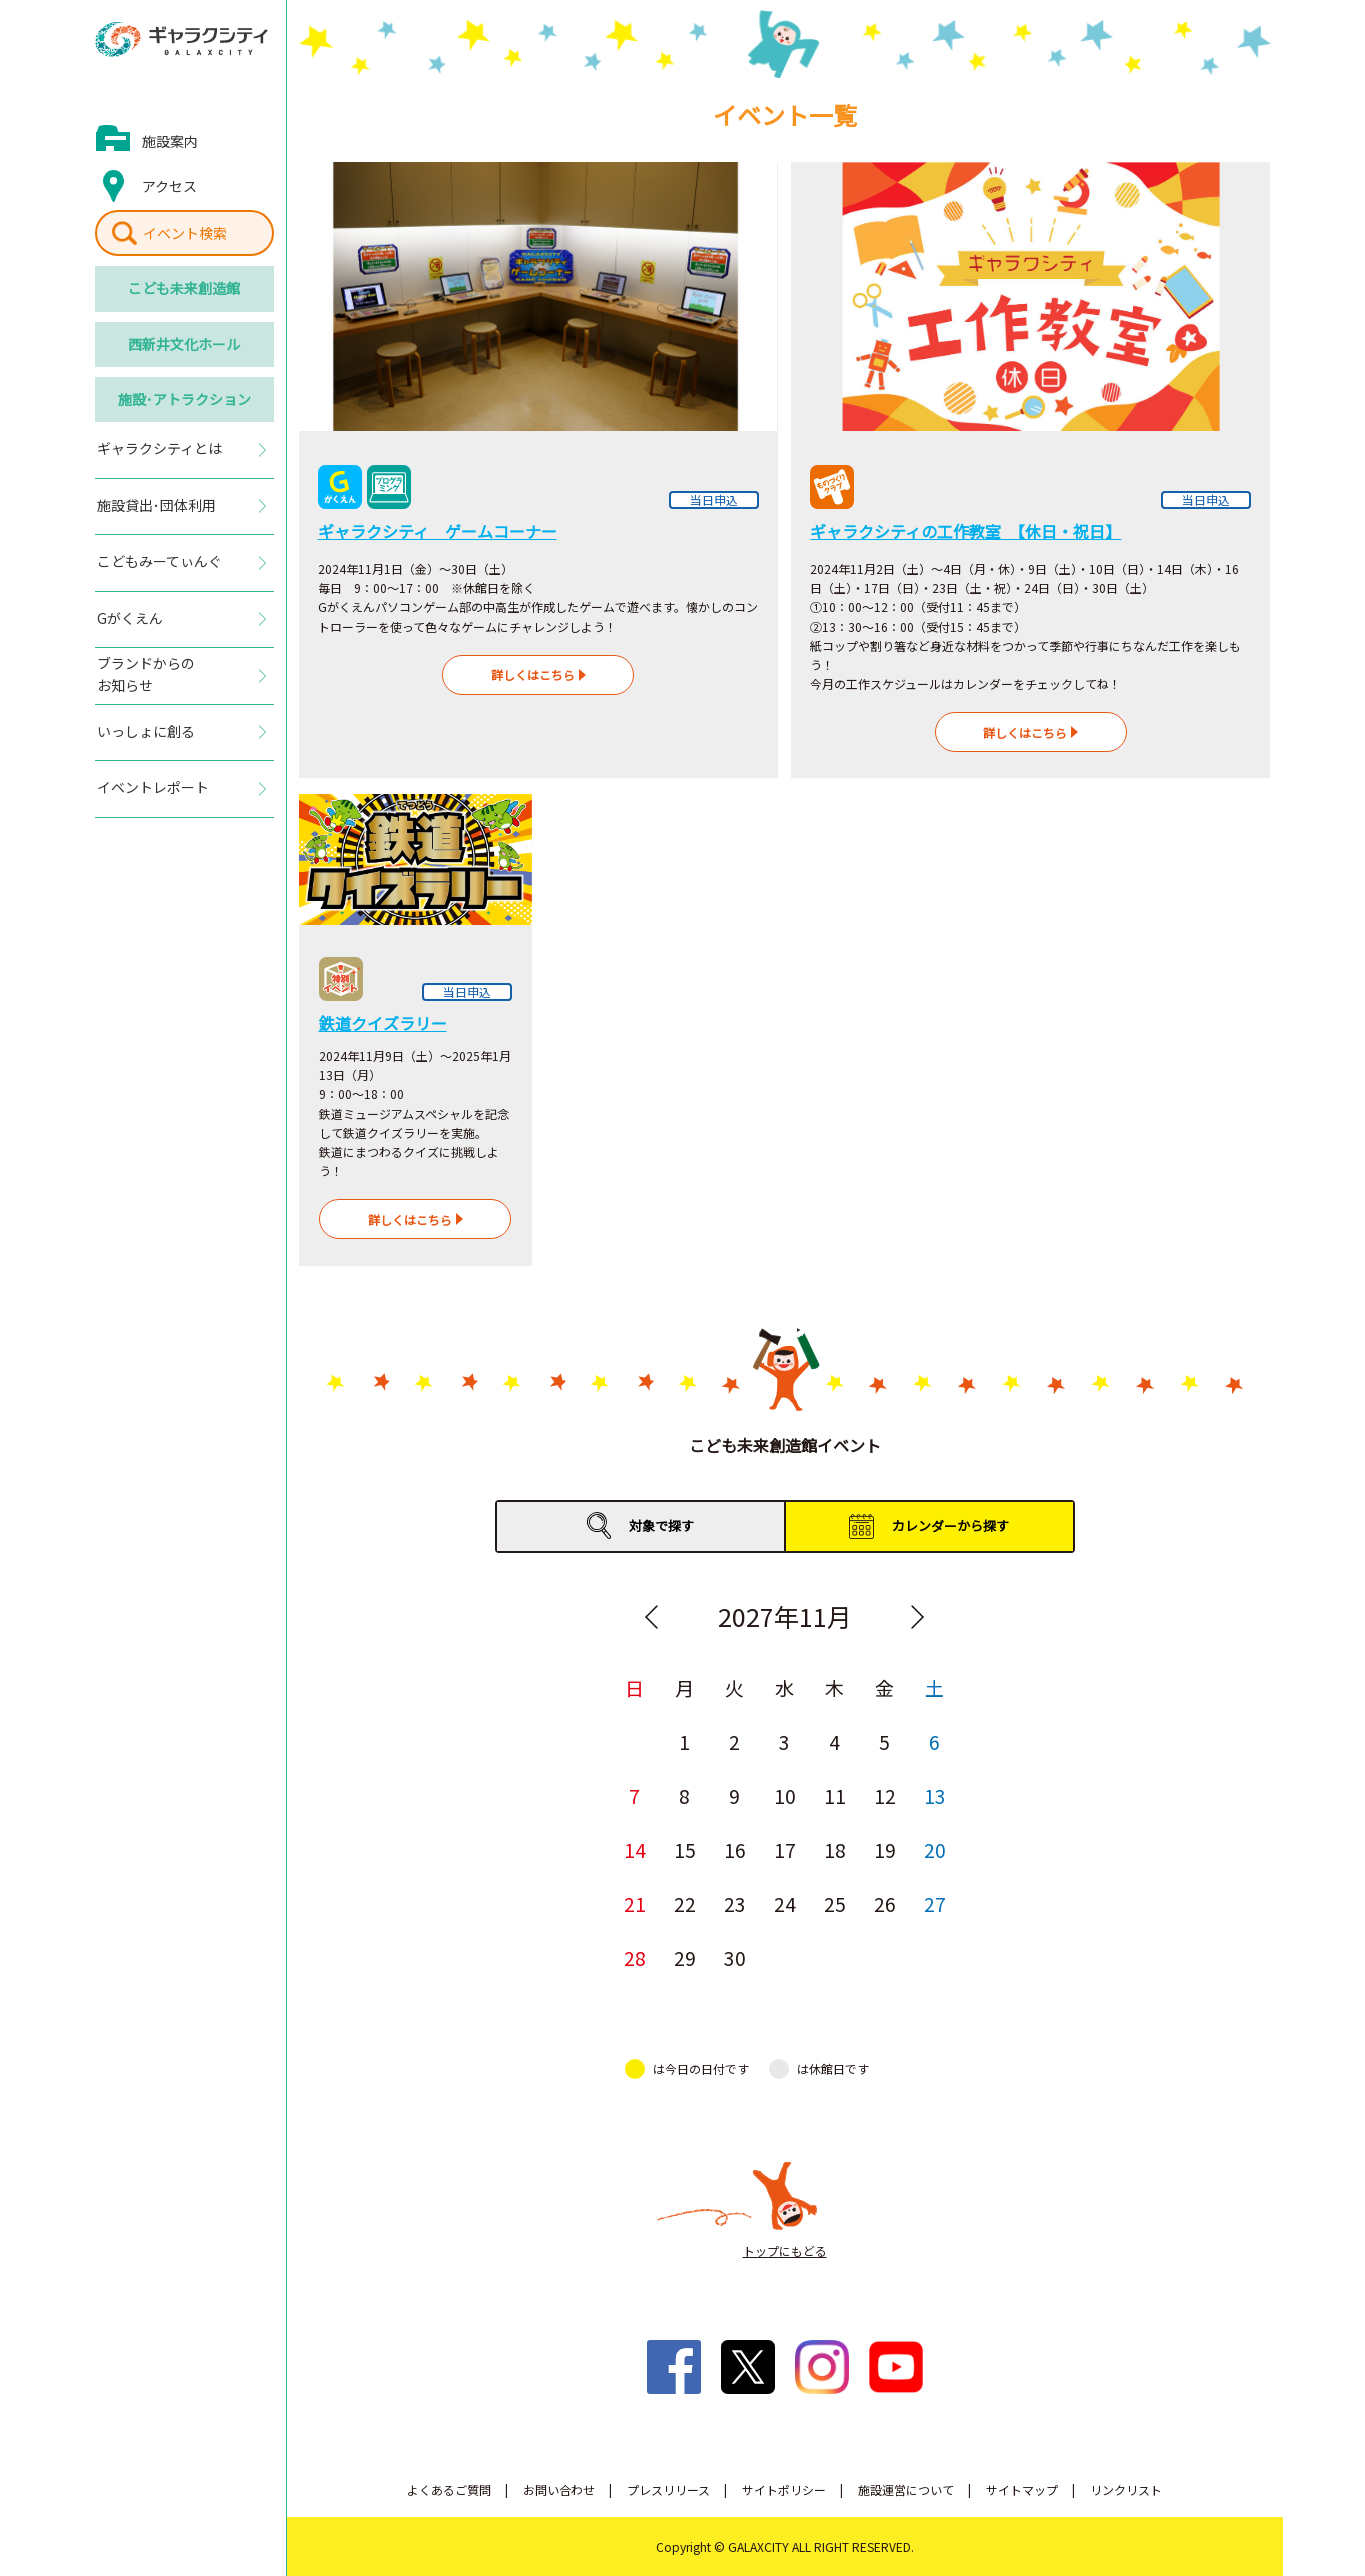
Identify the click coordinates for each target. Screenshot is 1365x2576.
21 (635, 1903)
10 (785, 1795)
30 (735, 1957)
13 (935, 1795)
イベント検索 (185, 233)
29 (685, 1957)
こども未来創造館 (184, 288)
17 (785, 1849)
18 (835, 1849)
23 (735, 1903)
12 (885, 1795)
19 (885, 1849)
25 (835, 1903)
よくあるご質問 (449, 2489)
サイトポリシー (784, 2489)
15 (685, 1849)
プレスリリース (668, 2489)
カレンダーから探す (950, 1525)
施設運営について (906, 2489)
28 (635, 1957)
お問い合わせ (559, 2489)
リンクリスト (1126, 2489)
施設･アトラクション (184, 399)
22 (685, 1903)
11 (835, 1795)
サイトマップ (1022, 2489)
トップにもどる (785, 2250)
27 (935, 1903)
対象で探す (661, 1525)
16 (735, 1849)
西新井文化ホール (184, 344)
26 (885, 1903)
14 (635, 1849)
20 (935, 1849)
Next (918, 1617)
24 (785, 1903)
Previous (652, 1617)
